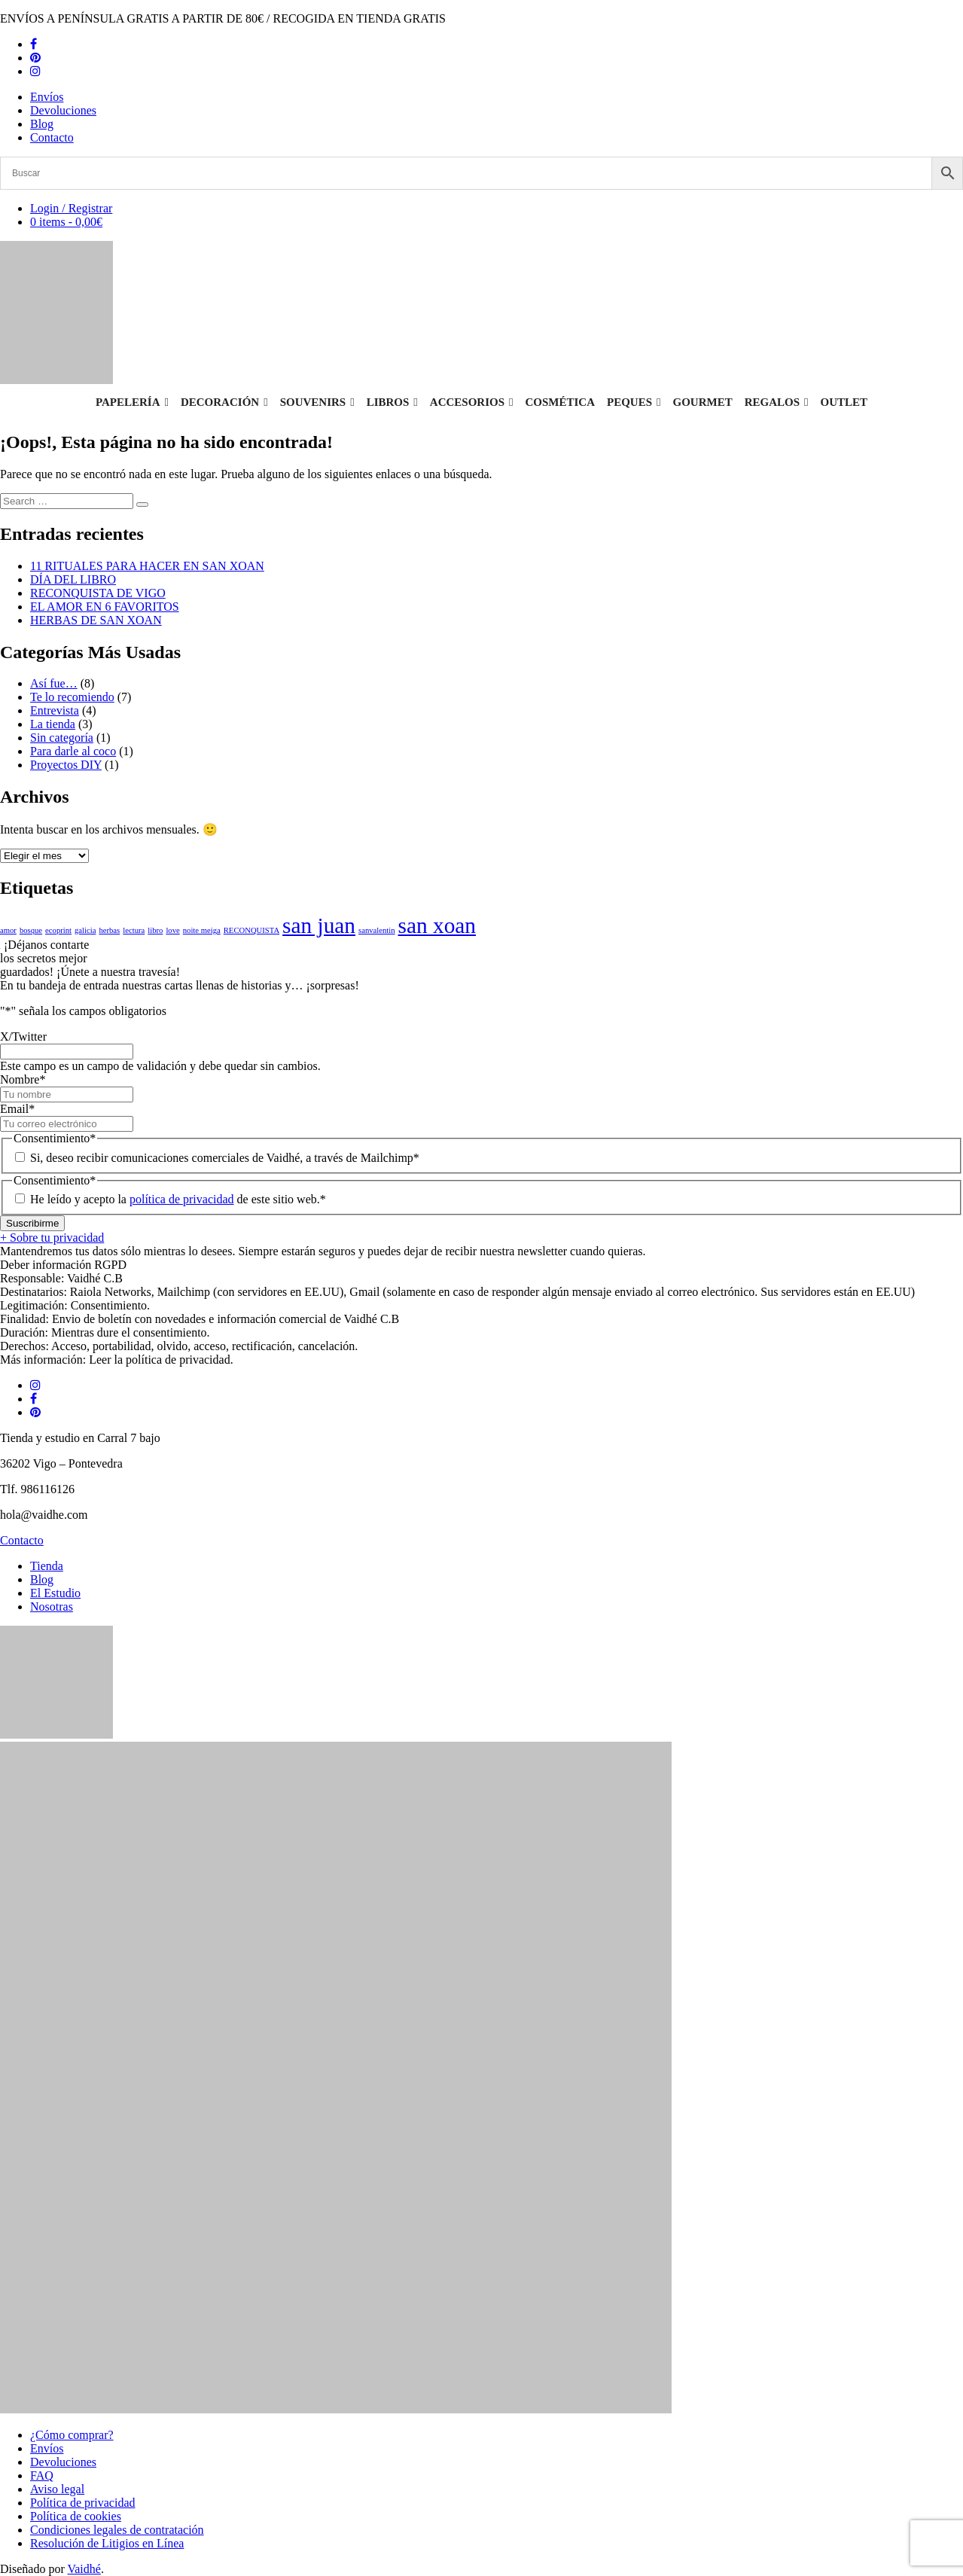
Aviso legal (57, 2489)
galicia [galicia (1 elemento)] (85, 930)
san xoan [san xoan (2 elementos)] (437, 925)
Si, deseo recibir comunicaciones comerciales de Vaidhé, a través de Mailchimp (224, 1157)
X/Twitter (23, 1036)
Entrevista (54, 710)
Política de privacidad (83, 2502)
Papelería (132, 402)
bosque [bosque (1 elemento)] (31, 930)
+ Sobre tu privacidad (52, 1237)
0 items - (66, 221)
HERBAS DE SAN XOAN (96, 620)
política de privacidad (182, 1199)
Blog (41, 123)
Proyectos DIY (66, 764)
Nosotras (51, 1606)
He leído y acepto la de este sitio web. (178, 1199)
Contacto (52, 137)
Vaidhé (83, 2568)
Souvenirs (317, 402)
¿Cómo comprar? (72, 2434)
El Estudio (55, 1593)
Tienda (46, 1565)
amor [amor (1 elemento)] (8, 930)
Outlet (844, 402)
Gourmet (703, 402)
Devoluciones (63, 110)
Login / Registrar (71, 208)
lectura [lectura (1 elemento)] (134, 930)
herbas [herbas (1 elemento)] (109, 930)
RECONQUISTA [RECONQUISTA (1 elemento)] (251, 930)
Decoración (224, 402)
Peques (634, 402)
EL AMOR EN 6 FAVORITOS (104, 606)
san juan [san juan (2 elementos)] (318, 925)
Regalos (777, 402)
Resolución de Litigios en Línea (107, 2543)
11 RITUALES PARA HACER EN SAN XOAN (147, 565)
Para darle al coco (73, 751)
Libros (392, 402)
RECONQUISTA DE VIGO (98, 593)
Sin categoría (61, 737)
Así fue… (54, 683)
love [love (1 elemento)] (172, 930)
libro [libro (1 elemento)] (155, 930)
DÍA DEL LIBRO (73, 579)
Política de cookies (75, 2516)
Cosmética (561, 402)
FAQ (41, 2475)
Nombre (22, 1079)
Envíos (46, 96)
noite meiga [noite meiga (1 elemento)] (202, 930)
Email (17, 1108)
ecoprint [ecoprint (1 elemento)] (58, 930)
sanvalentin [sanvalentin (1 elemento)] (376, 930)
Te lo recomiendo (72, 696)
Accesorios (471, 402)
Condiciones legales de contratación (117, 2529)
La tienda (52, 724)
